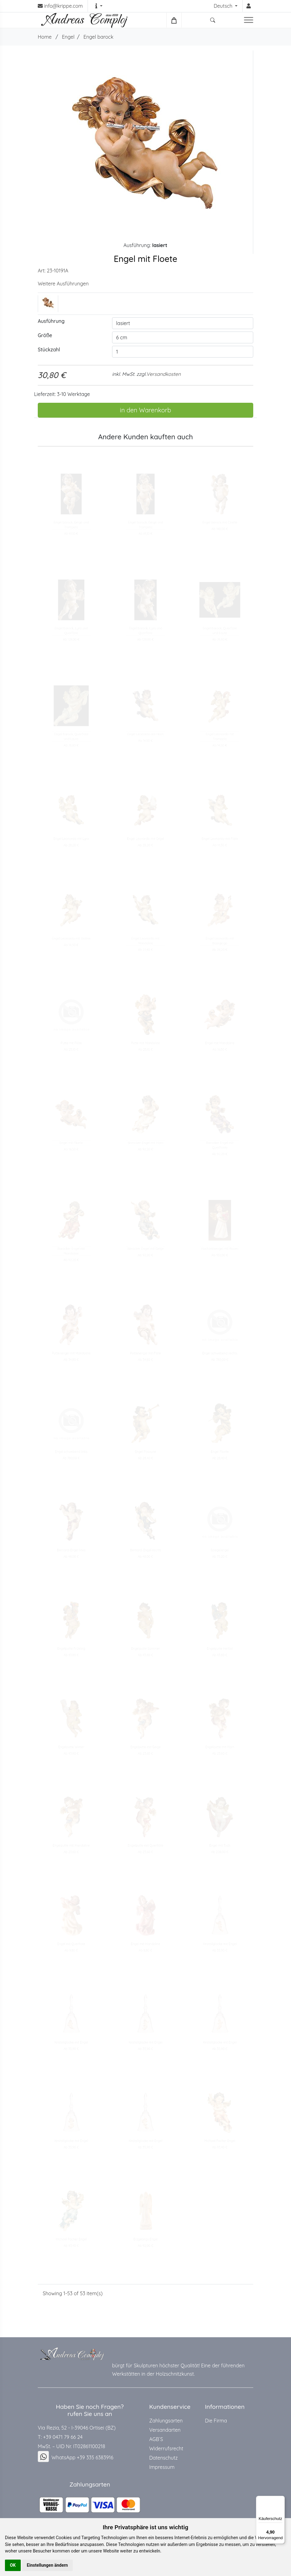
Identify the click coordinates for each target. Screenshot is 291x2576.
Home (45, 37)
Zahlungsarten (166, 2420)
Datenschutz (163, 2457)
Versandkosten (163, 374)
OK (13, 2565)
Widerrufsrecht (166, 2448)
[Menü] (281, 2499)
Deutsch (224, 6)
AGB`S (156, 2439)
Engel (68, 37)
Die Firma (216, 2420)
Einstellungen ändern (47, 2565)
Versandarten (164, 2429)
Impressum (162, 2467)
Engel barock (98, 37)
